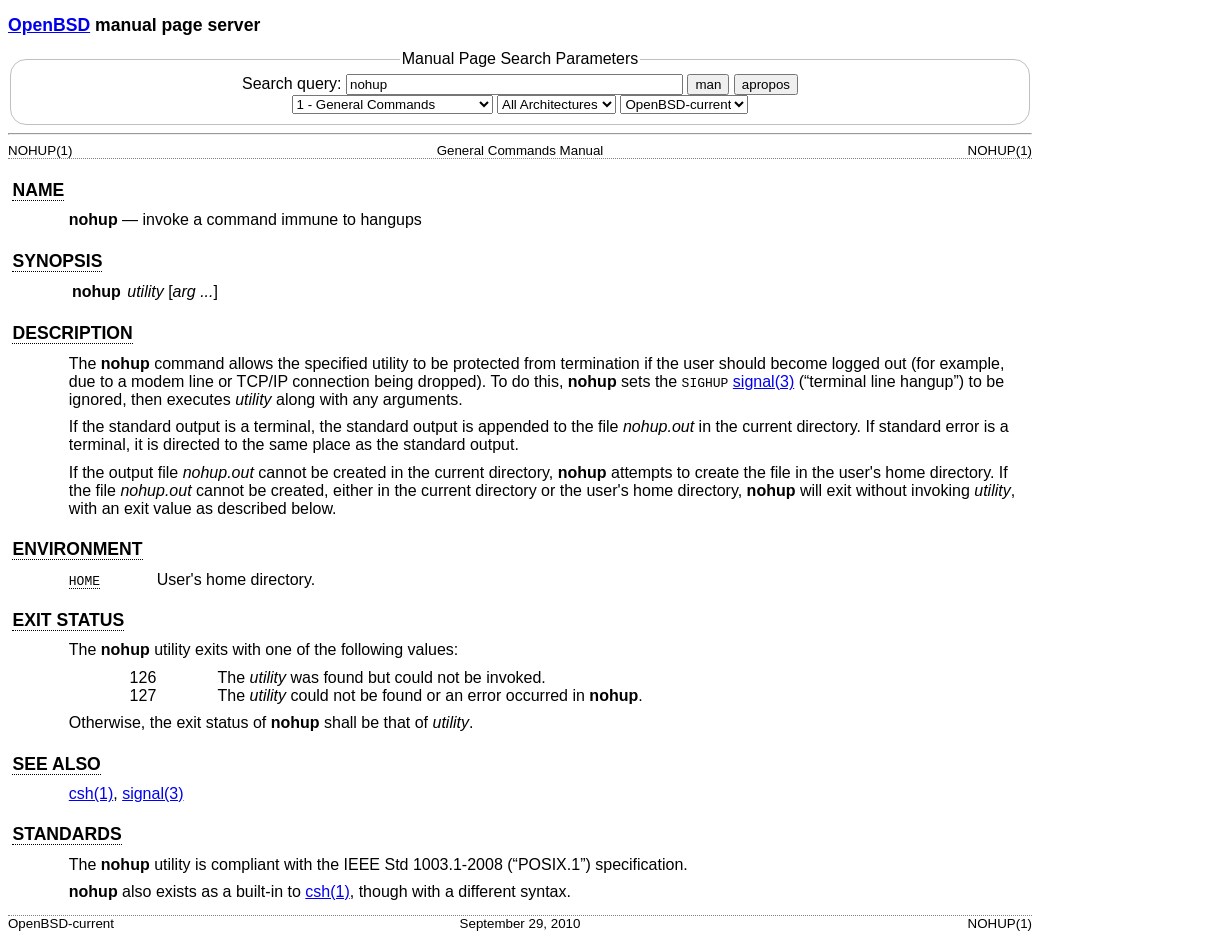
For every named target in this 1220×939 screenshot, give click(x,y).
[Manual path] (684, 104)
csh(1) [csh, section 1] (91, 793)
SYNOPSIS (57, 261)
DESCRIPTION (72, 333)
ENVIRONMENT (77, 549)
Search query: (465, 83)
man (708, 84)
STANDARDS (66, 834)
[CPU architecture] (556, 104)
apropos (766, 84)
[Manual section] (392, 104)
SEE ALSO (56, 764)
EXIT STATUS (68, 620)
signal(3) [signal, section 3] (763, 381)
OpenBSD (49, 25)
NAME (38, 190)
